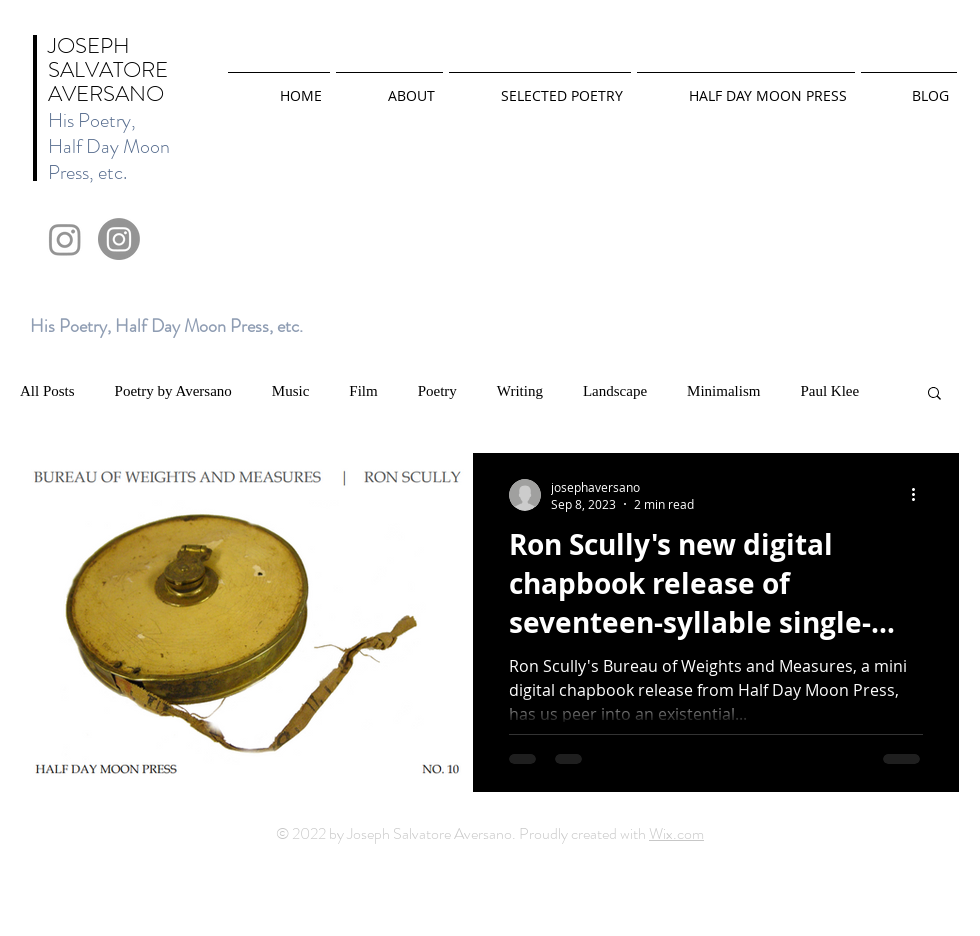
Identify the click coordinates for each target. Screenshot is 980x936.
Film (363, 391)
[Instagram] (65, 239)
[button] (934, 394)
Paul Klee (829, 391)
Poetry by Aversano (173, 391)
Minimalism (723, 391)
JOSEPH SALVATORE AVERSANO (108, 69)
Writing (520, 391)
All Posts (47, 391)
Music (291, 391)
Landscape (615, 391)
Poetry (437, 391)
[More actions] (920, 495)
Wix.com (676, 833)
